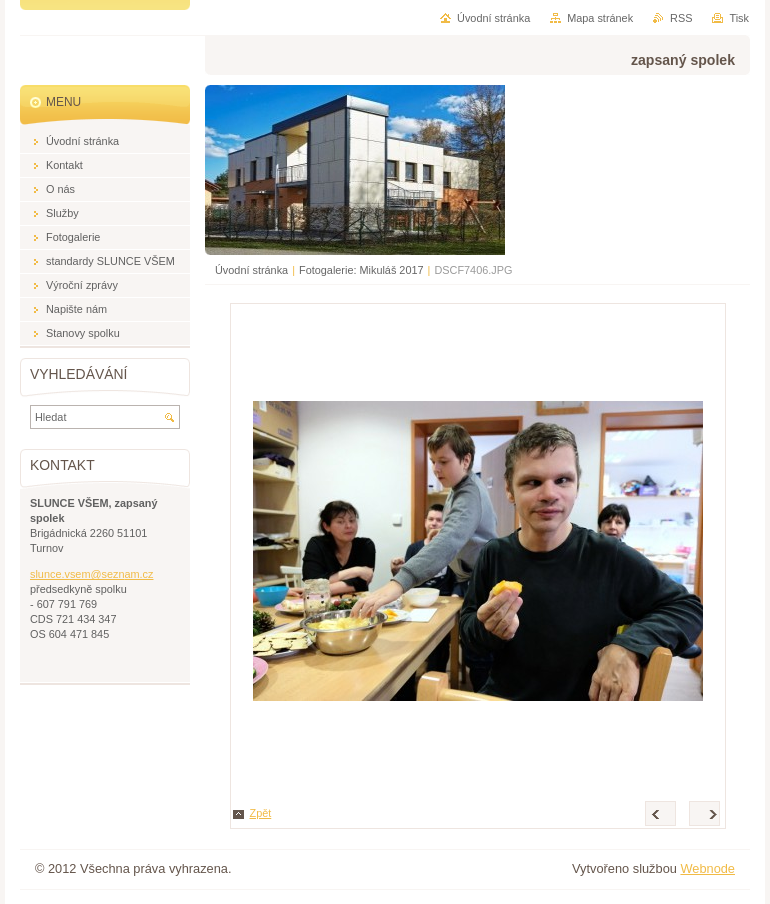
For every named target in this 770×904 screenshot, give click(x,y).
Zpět (261, 813)
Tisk (739, 18)
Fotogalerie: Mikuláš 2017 (361, 270)
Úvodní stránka (251, 270)
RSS (681, 18)
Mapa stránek (600, 18)
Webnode (707, 868)
